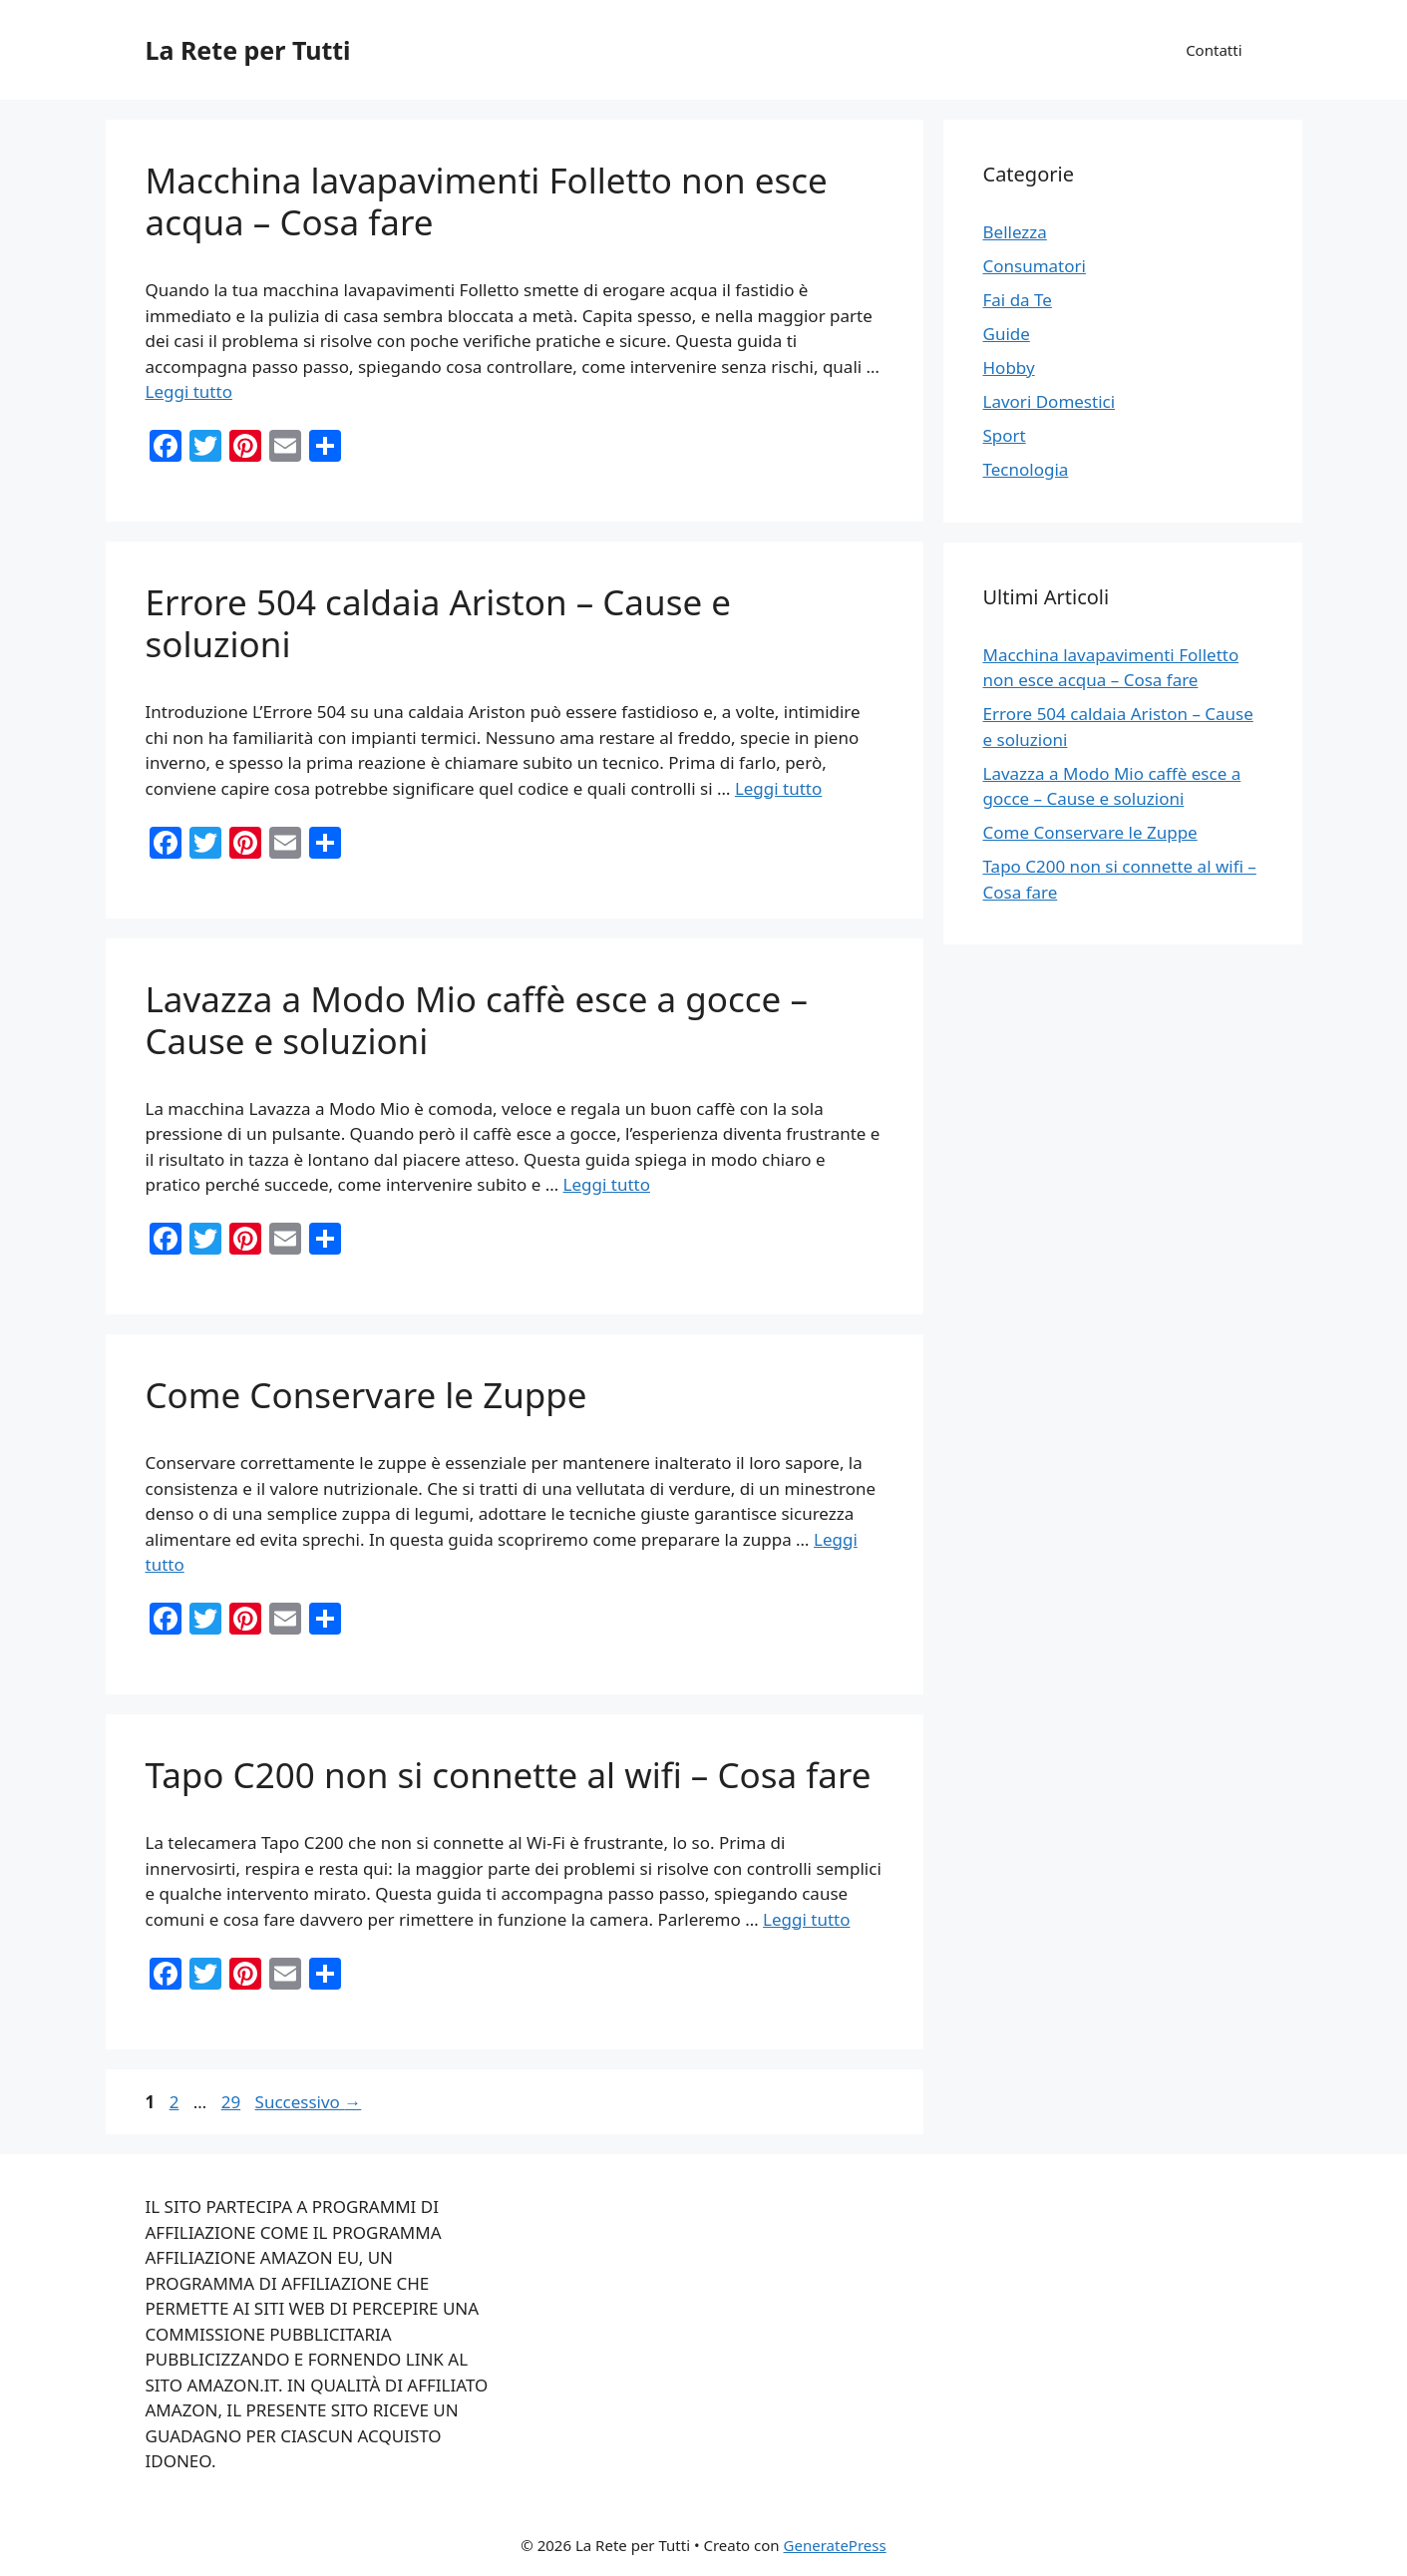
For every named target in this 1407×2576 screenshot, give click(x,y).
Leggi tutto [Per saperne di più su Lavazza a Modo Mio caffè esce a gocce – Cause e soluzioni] (606, 1184)
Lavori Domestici (1049, 401)
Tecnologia (1026, 469)
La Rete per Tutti (248, 50)
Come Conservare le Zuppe (366, 1394)
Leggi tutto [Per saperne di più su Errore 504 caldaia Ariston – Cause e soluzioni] (778, 788)
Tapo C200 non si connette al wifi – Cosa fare (509, 1774)
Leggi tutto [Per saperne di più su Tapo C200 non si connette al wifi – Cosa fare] (806, 1919)
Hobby (1009, 367)
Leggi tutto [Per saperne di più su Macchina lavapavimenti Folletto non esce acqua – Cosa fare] (189, 391)
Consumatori (1034, 265)
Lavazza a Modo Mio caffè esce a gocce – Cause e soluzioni (477, 1019)
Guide (1006, 333)
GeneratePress (835, 2545)
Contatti (1213, 50)
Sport (1004, 435)
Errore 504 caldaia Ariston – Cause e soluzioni (438, 622)
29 (232, 2101)
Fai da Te (1017, 299)
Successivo (308, 2101)
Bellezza (1015, 231)
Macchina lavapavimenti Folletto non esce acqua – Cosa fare (487, 201)
